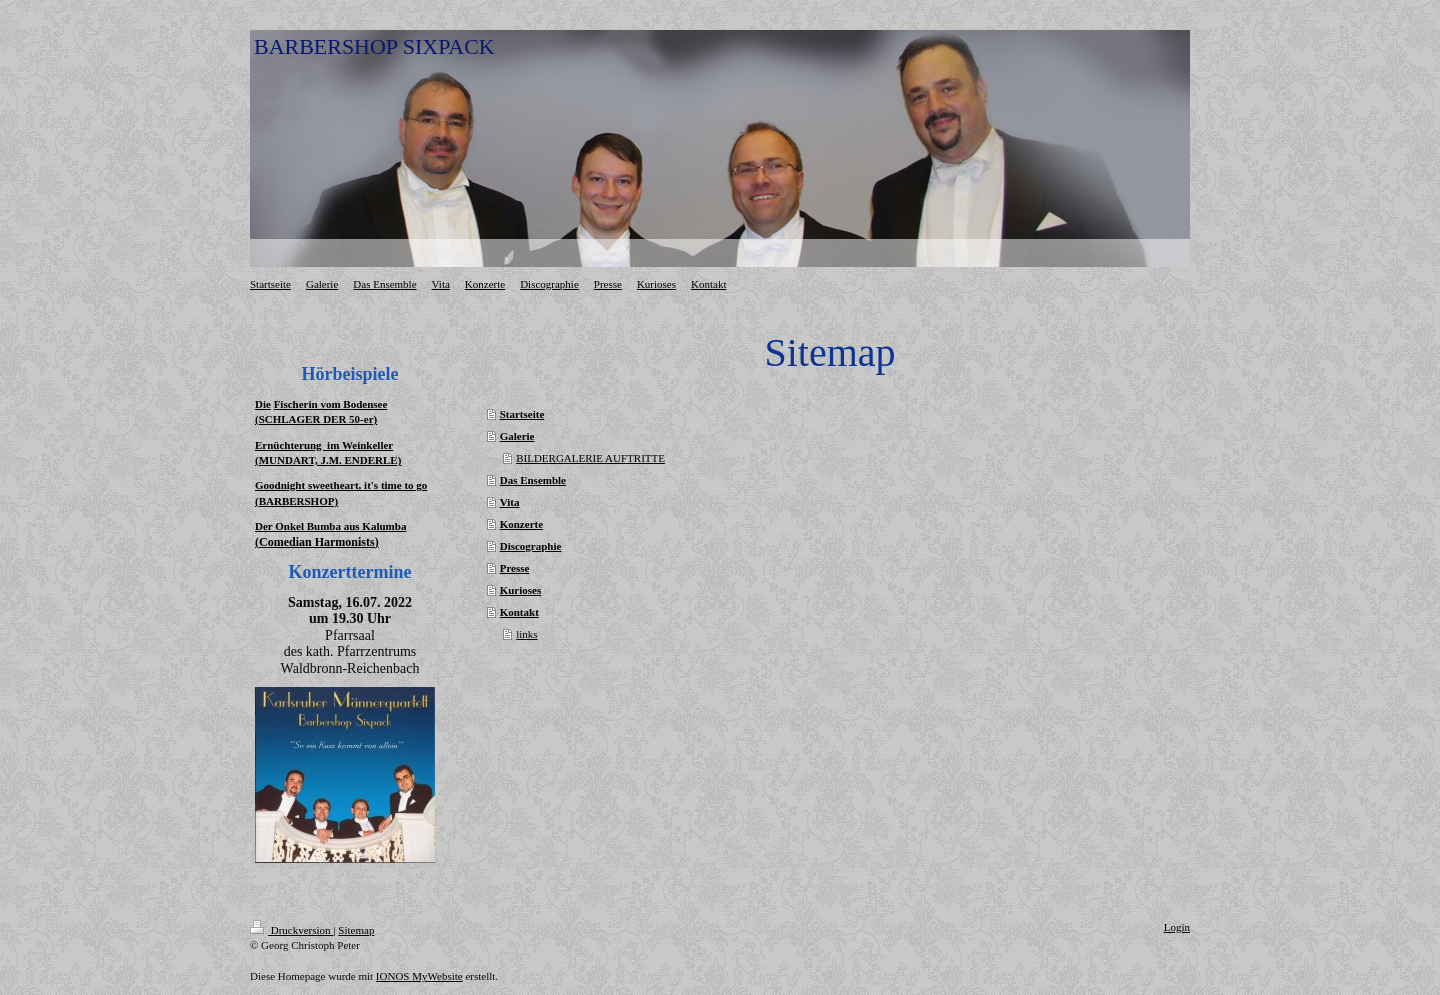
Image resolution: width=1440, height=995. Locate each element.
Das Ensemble (533, 480)
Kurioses (521, 590)
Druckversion (291, 930)
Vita (510, 502)
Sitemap (356, 930)
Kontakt (519, 612)
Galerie (517, 436)
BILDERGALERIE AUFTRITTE (590, 458)
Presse (515, 568)
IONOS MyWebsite (419, 976)
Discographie (531, 546)
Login (1177, 927)
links (526, 634)
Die (263, 404)
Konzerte (521, 524)
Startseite (522, 414)
